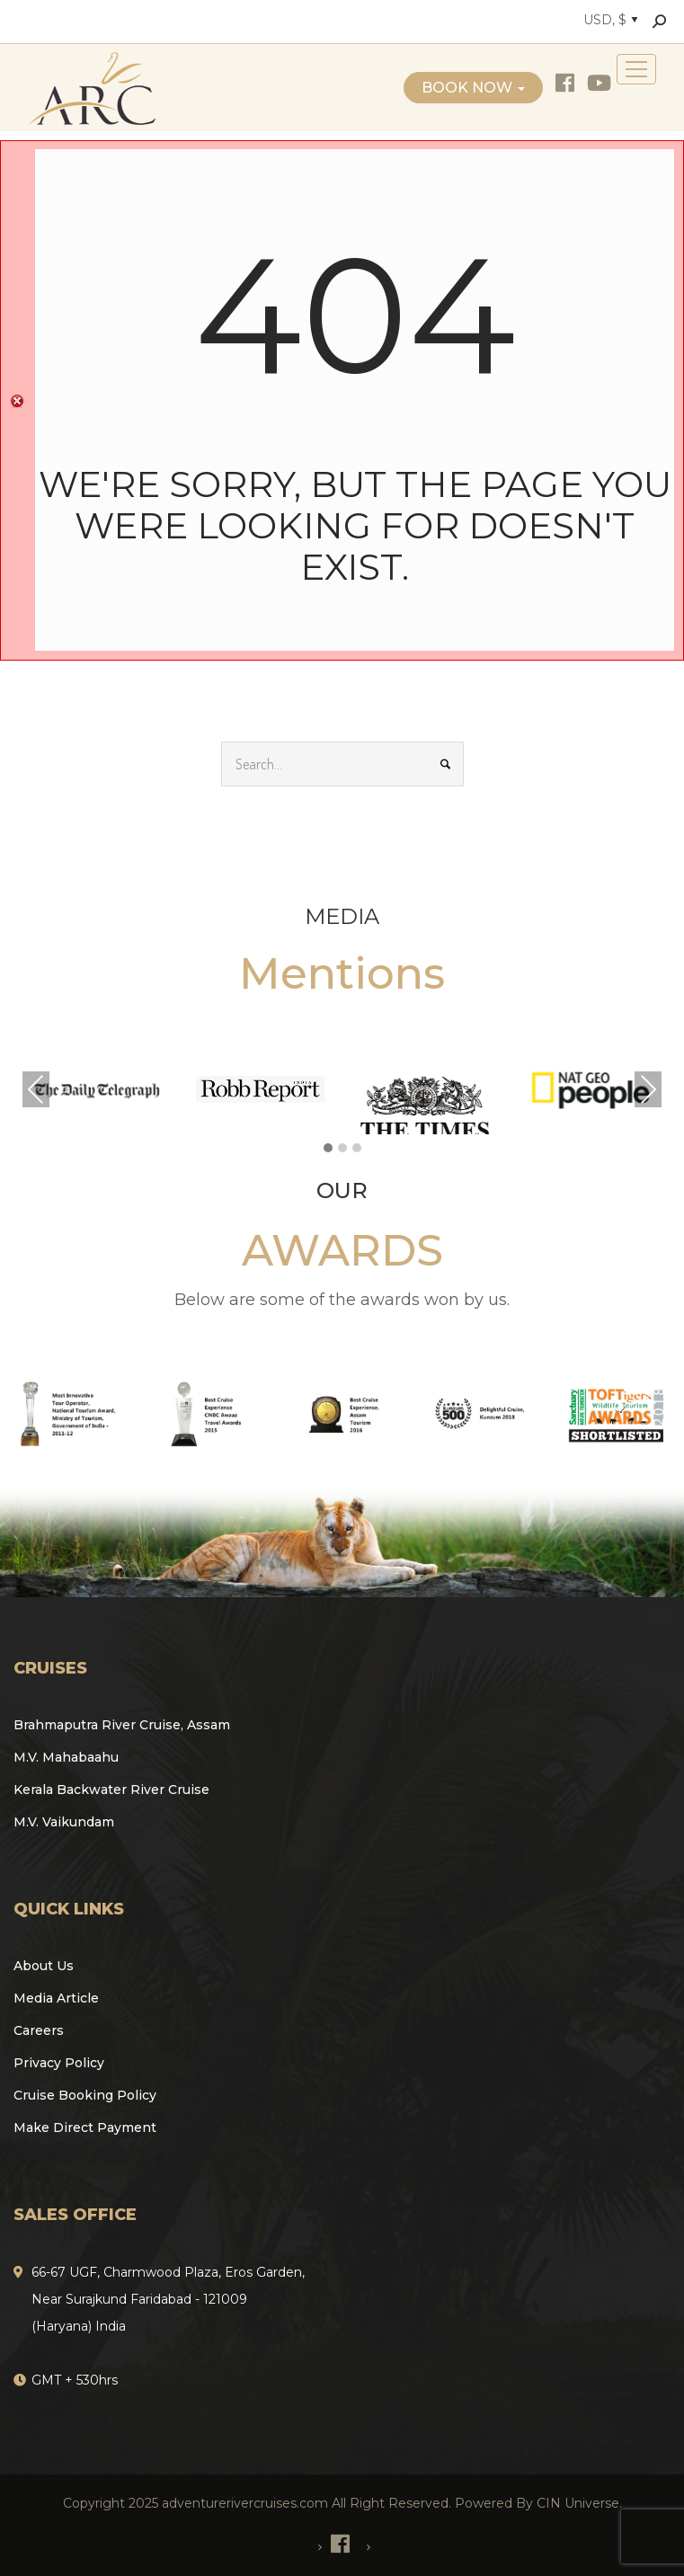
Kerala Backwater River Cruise (111, 1789)
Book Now (473, 87)
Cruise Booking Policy (84, 2095)
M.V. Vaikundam (63, 1822)
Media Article (56, 1998)
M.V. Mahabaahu (66, 1757)
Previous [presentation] (35, 1089)
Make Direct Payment (84, 2127)
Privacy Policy (58, 2063)
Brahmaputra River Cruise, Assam (121, 1725)
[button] (328, 1148)
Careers (38, 2030)
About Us (43, 1966)
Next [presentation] (648, 1089)
